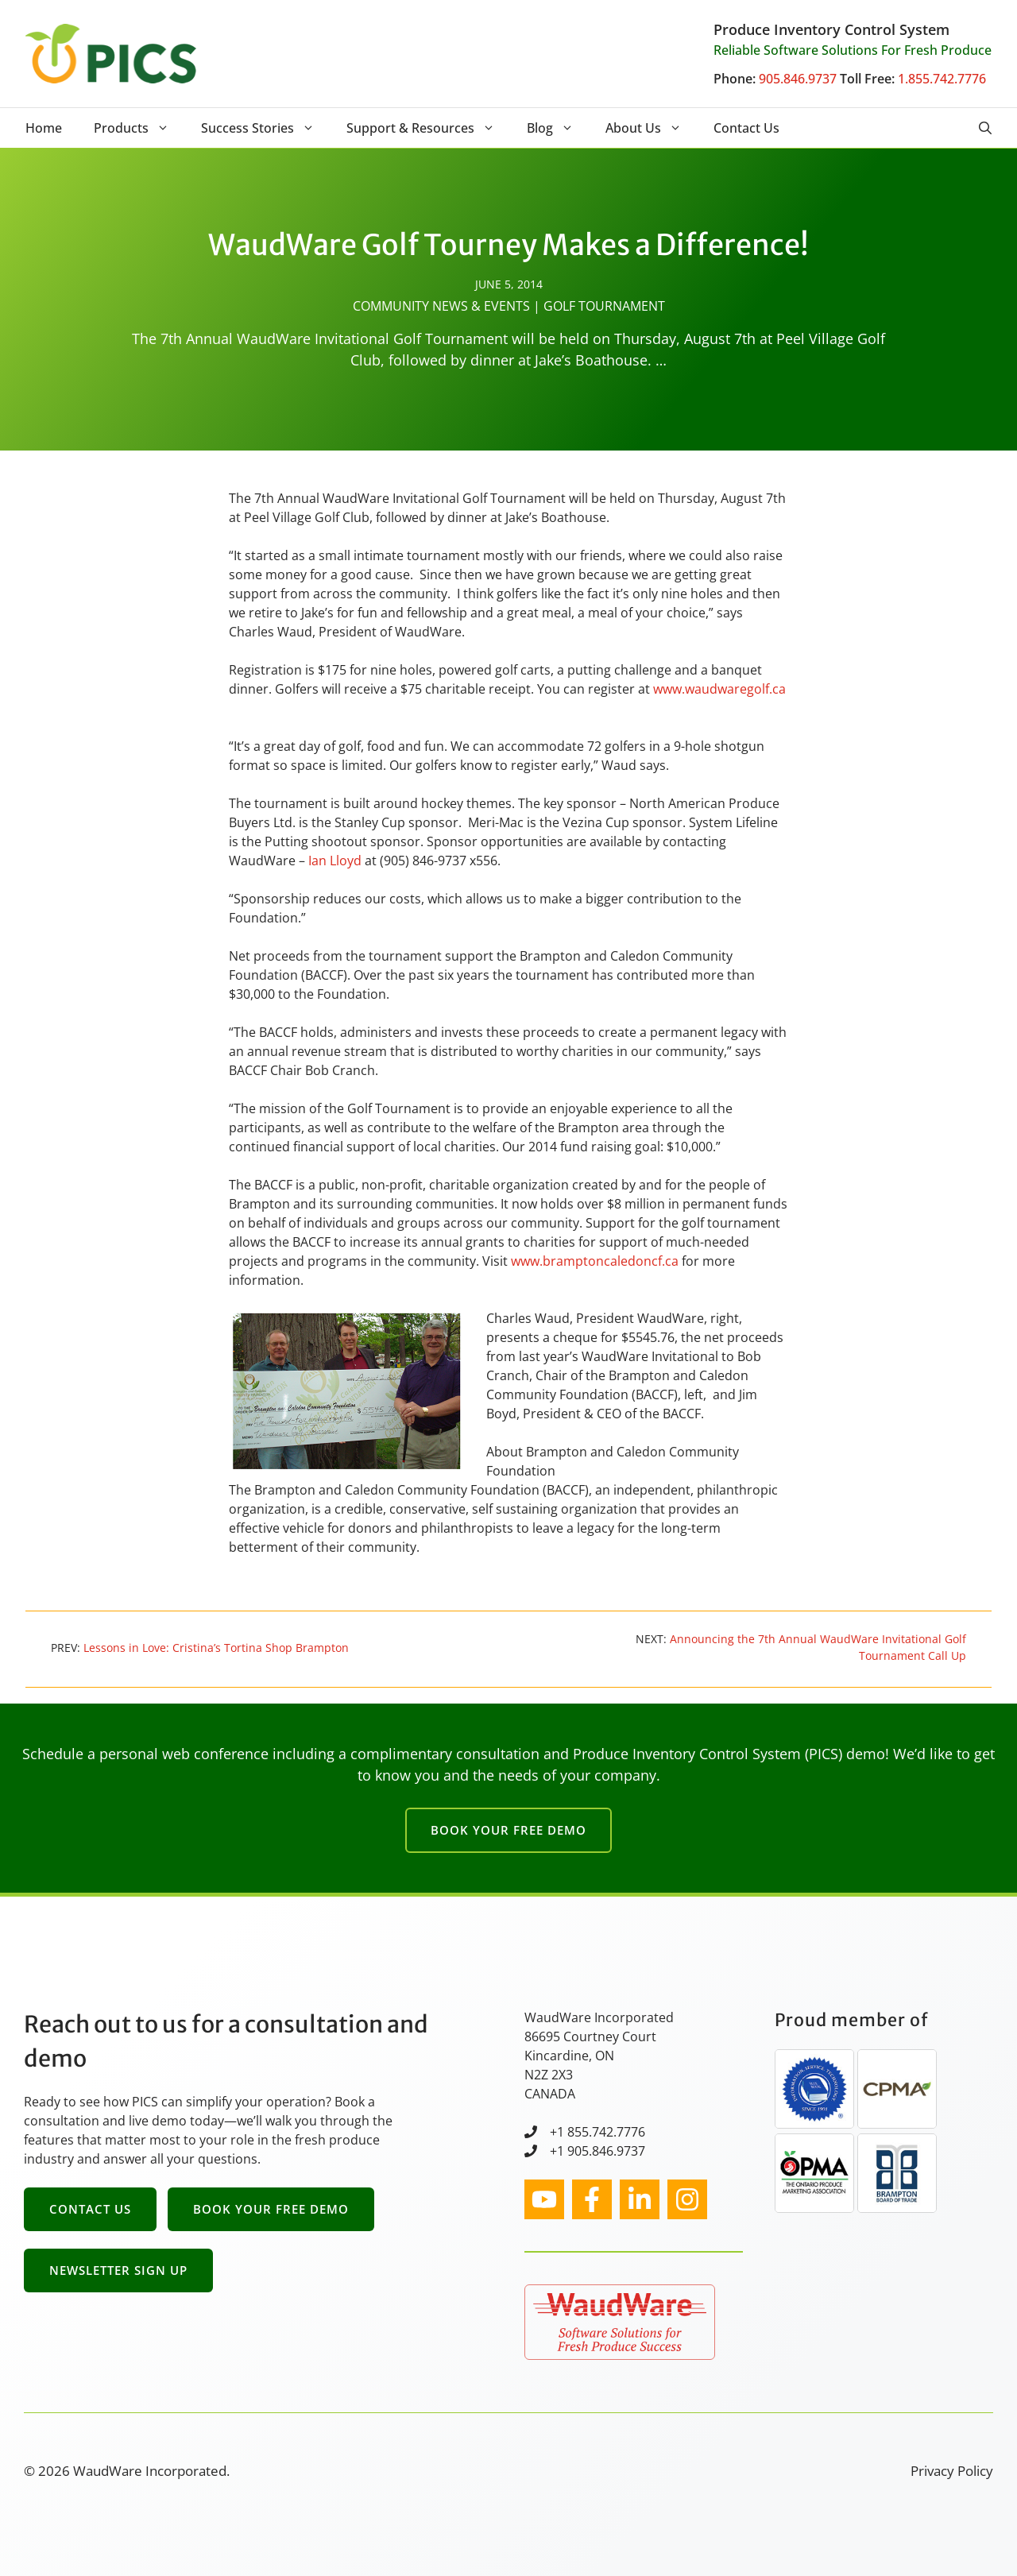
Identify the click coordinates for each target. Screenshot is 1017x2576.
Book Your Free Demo (508, 1830)
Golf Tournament (604, 306)
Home (43, 128)
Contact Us (746, 128)
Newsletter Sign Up (118, 2270)
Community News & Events (441, 306)
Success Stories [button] (266, 128)
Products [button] (139, 128)
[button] (985, 128)
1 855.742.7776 (601, 2132)
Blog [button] (558, 128)
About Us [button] (651, 128)
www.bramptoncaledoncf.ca (595, 1261)
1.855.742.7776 (942, 78)
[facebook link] (592, 2199)
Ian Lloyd (335, 860)
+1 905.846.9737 (597, 2151)
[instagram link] (544, 2199)
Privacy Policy (952, 2471)
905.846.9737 (798, 78)
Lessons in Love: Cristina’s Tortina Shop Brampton (216, 1647)
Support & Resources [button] (428, 128)
